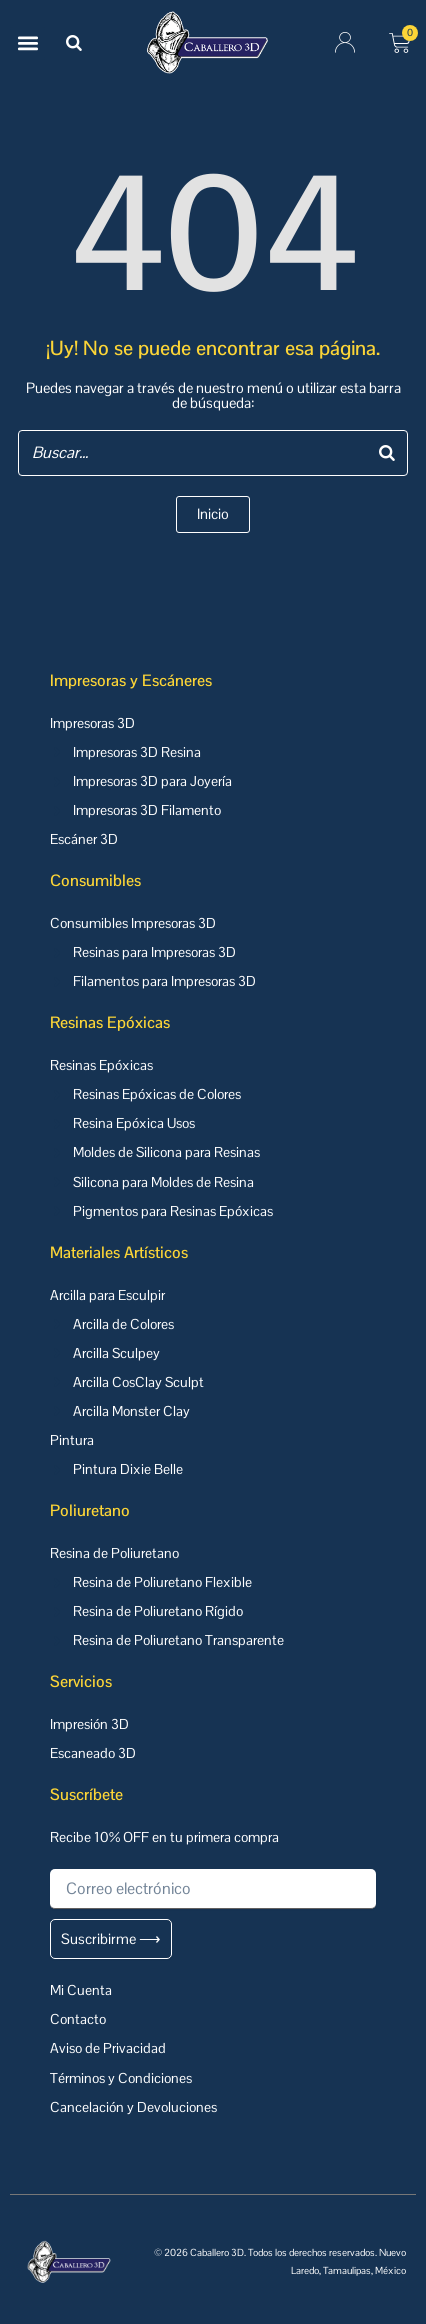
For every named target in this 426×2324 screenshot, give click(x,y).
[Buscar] (74, 43)
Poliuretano (90, 1510)
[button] (27, 43)
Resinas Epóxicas (110, 1022)
